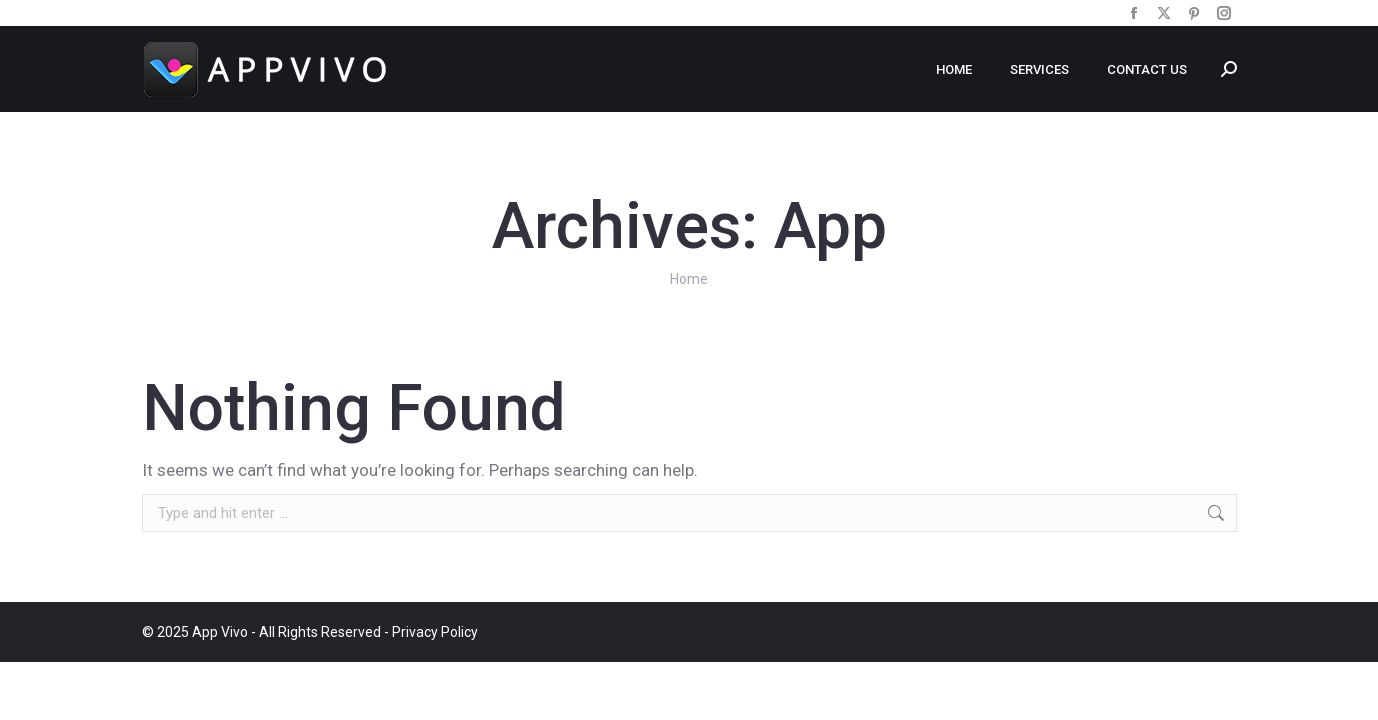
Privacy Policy (435, 632)
